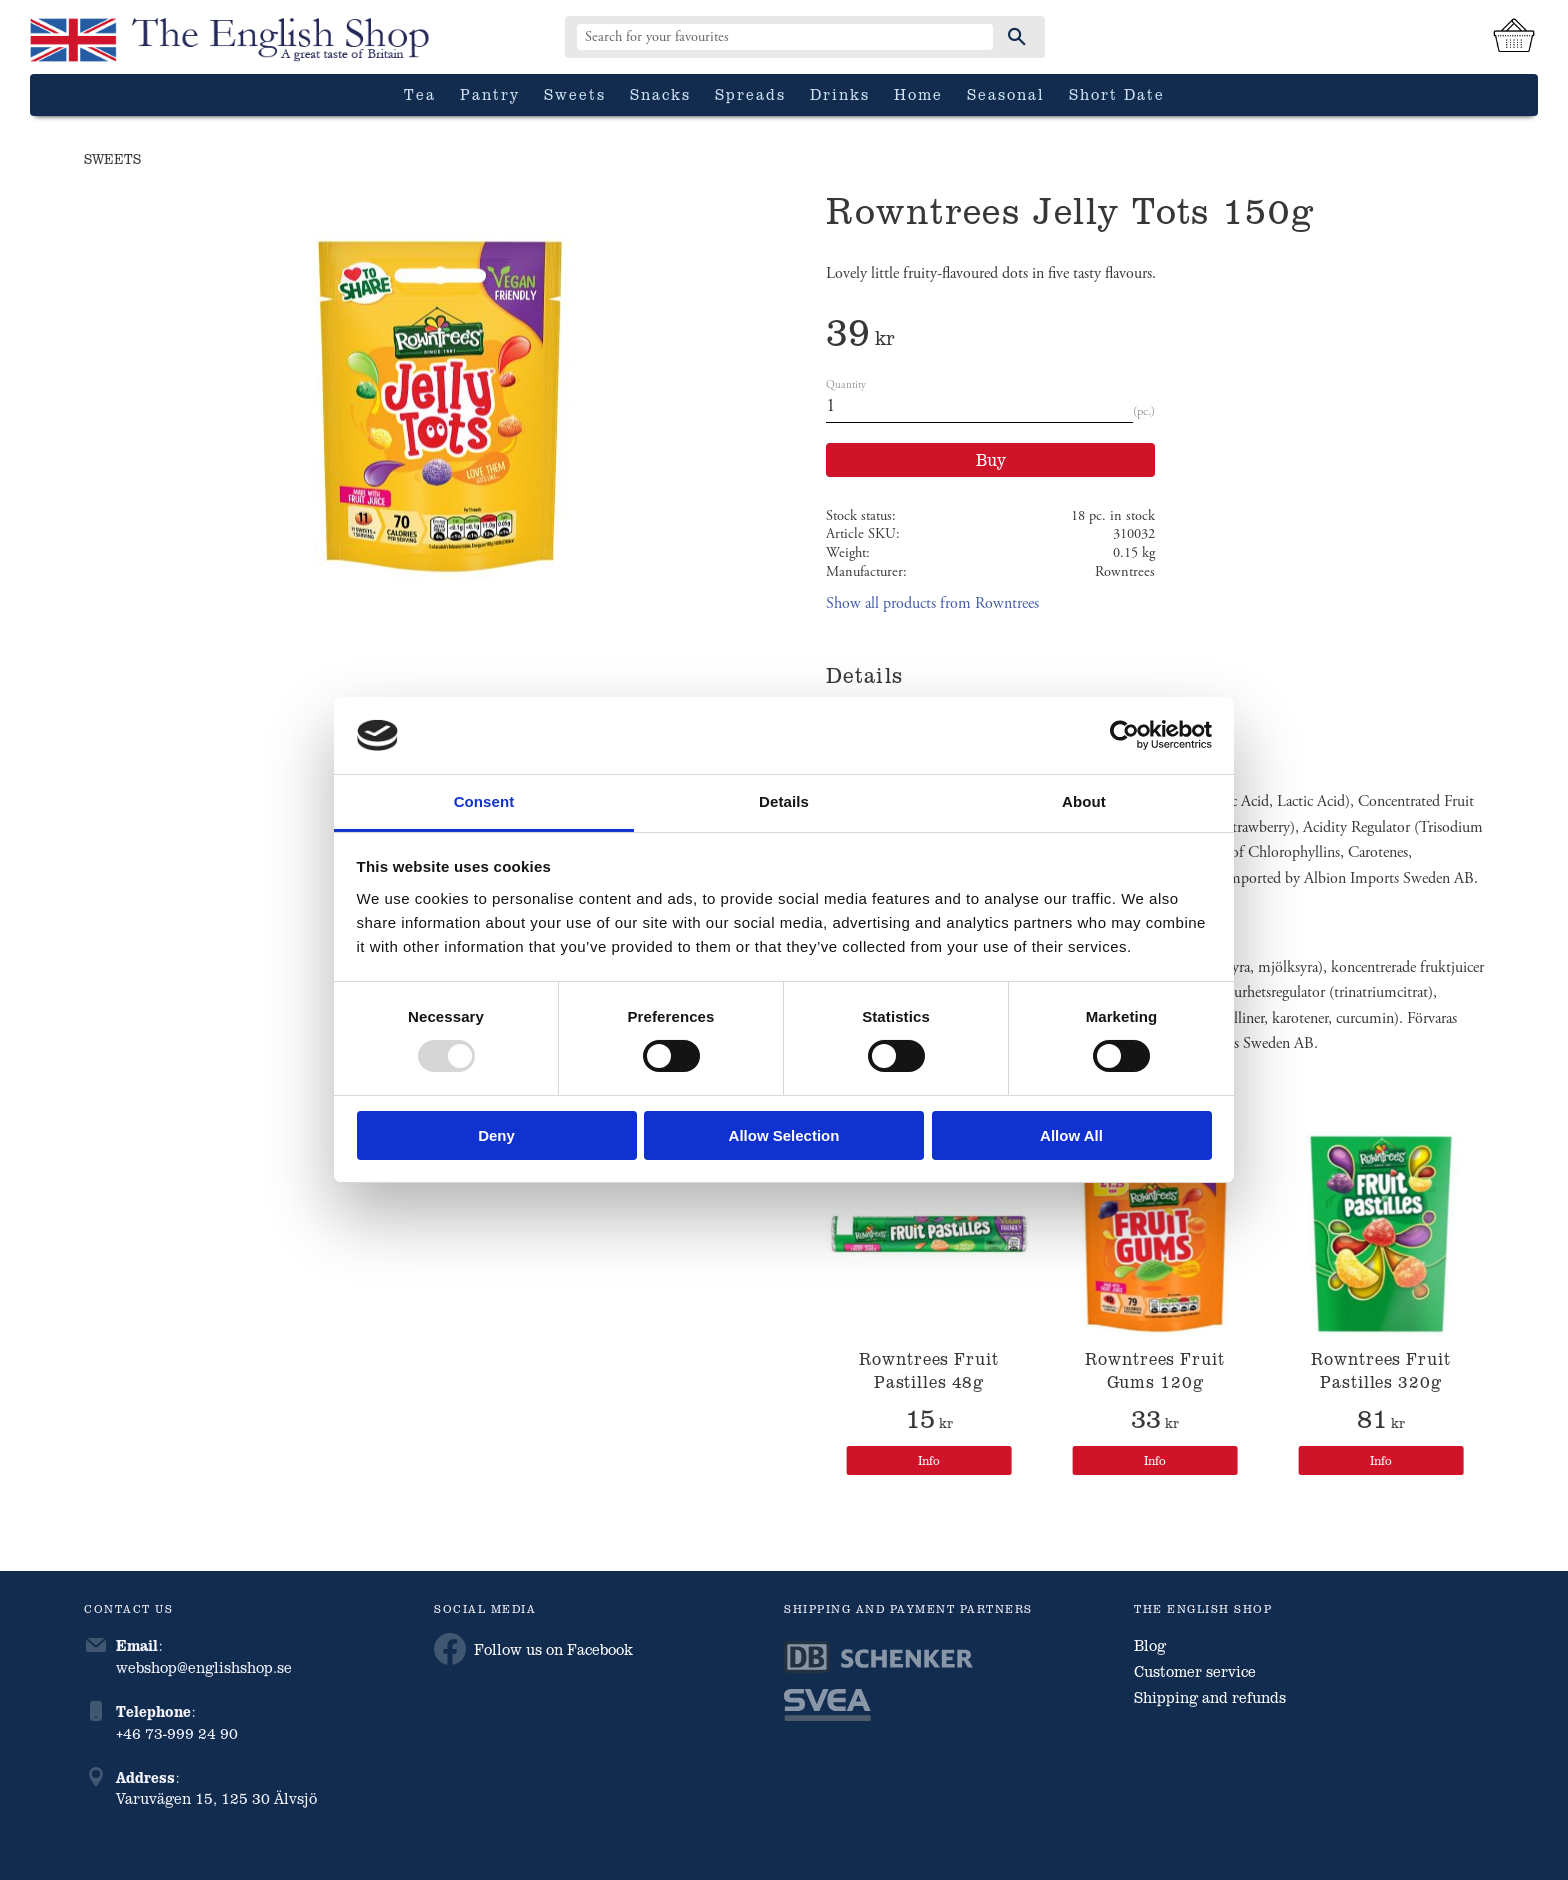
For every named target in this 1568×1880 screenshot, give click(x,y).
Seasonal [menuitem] (1006, 94)
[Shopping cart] (1514, 37)
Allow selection (784, 1135)
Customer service (1195, 1671)
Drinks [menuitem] (840, 94)
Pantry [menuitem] (490, 94)
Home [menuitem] (918, 94)
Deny (496, 1135)
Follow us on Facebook (533, 1649)
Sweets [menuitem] (575, 94)
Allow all (1071, 1135)
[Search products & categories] (785, 37)
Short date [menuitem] (1117, 94)
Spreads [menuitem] (750, 94)
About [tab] (1084, 801)
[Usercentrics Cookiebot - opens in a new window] (1124, 735)
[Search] (1017, 37)
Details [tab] (784, 801)
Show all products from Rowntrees (932, 603)
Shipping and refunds (1210, 1697)
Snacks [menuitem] (660, 94)
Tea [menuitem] (420, 94)
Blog (1150, 1645)
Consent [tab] (484, 801)
